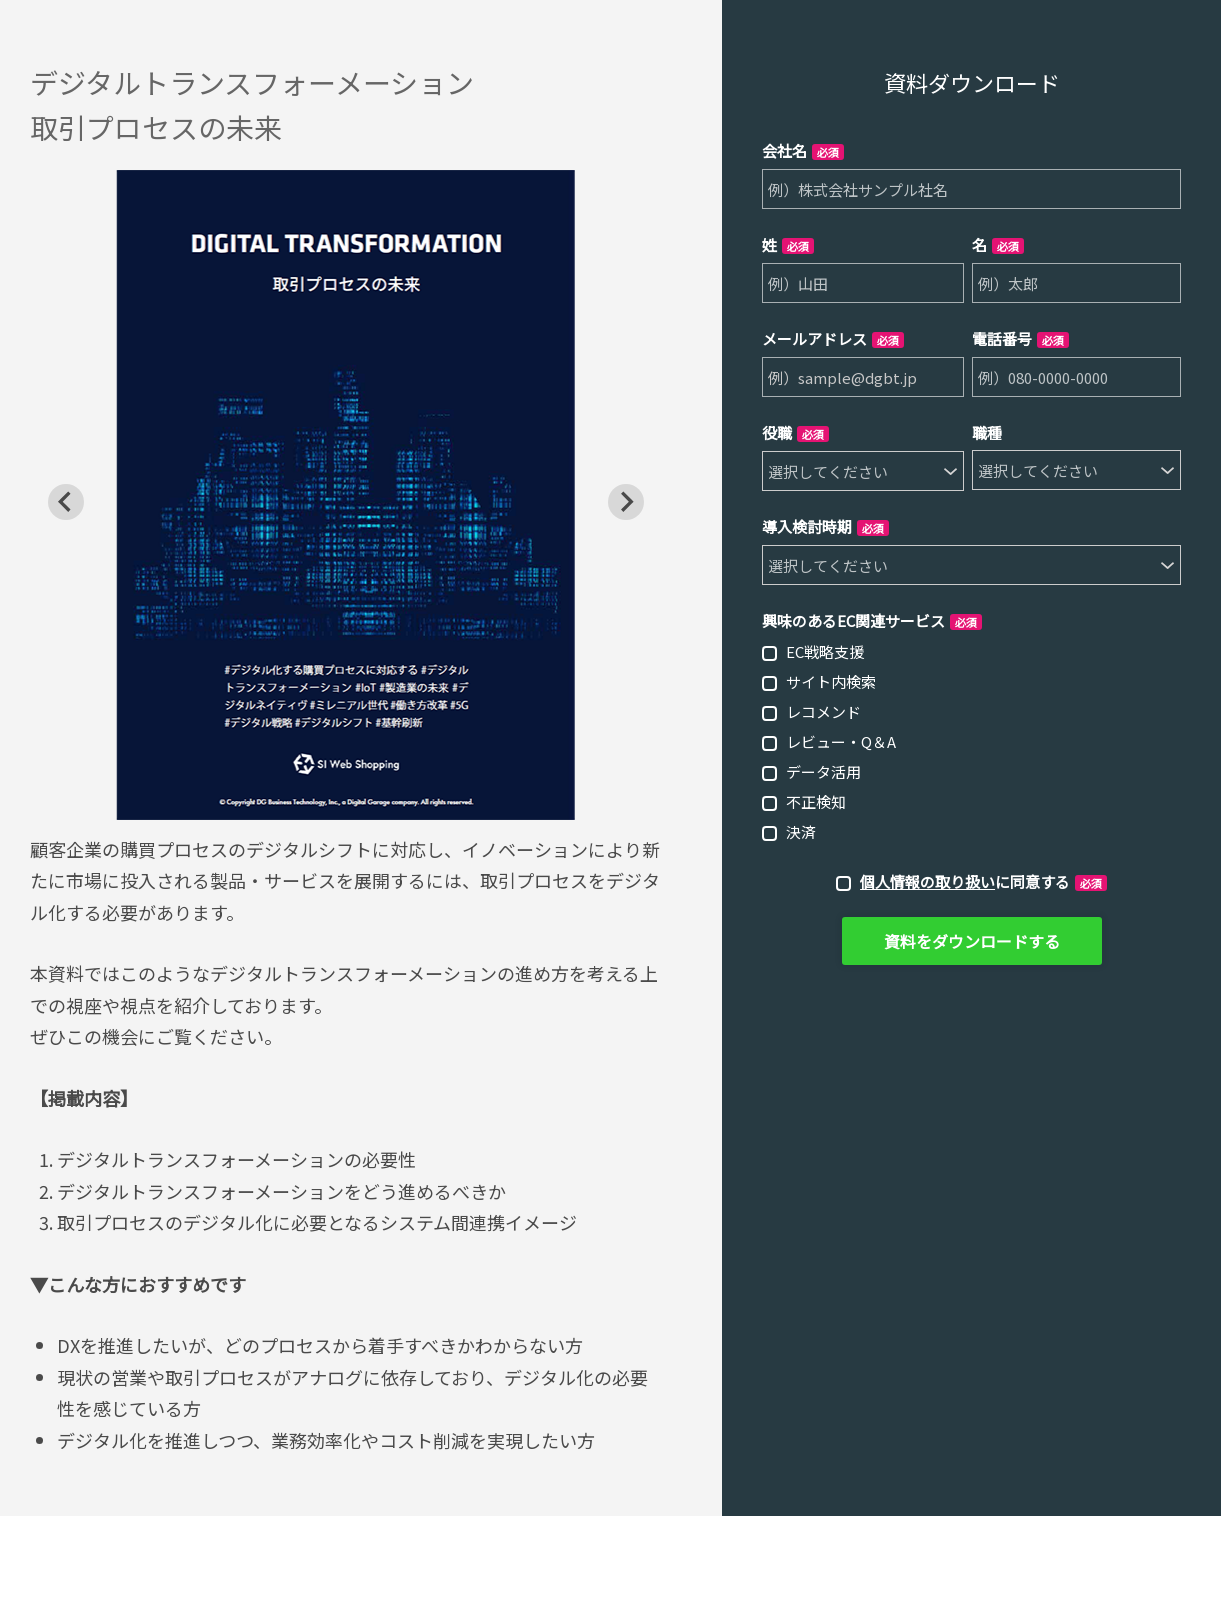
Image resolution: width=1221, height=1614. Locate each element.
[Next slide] (626, 502)
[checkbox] (971, 741)
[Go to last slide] (66, 502)
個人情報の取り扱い (927, 881)
